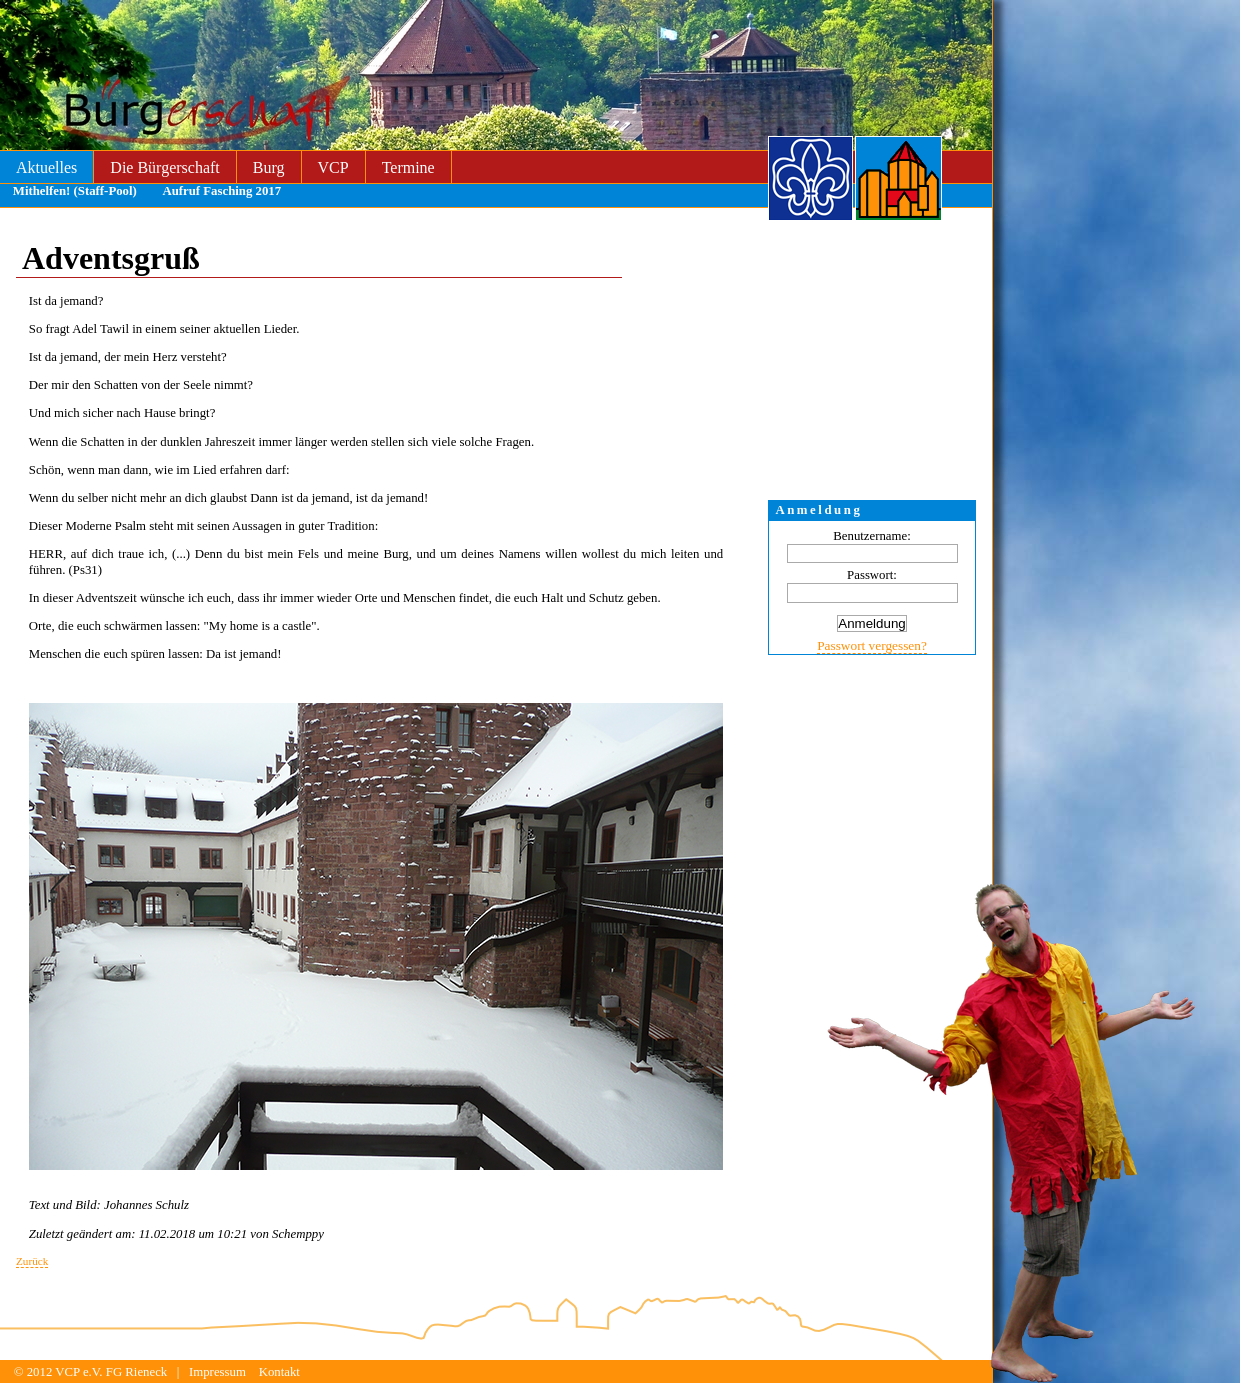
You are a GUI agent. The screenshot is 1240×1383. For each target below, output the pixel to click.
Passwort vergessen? (872, 645)
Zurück (32, 1261)
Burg (269, 167)
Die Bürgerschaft (164, 167)
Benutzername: (871, 536)
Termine (408, 167)
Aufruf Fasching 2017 (221, 191)
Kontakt (279, 1372)
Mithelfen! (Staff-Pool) (75, 191)
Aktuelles (46, 167)
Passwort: (872, 575)
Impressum (217, 1372)
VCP (333, 167)
